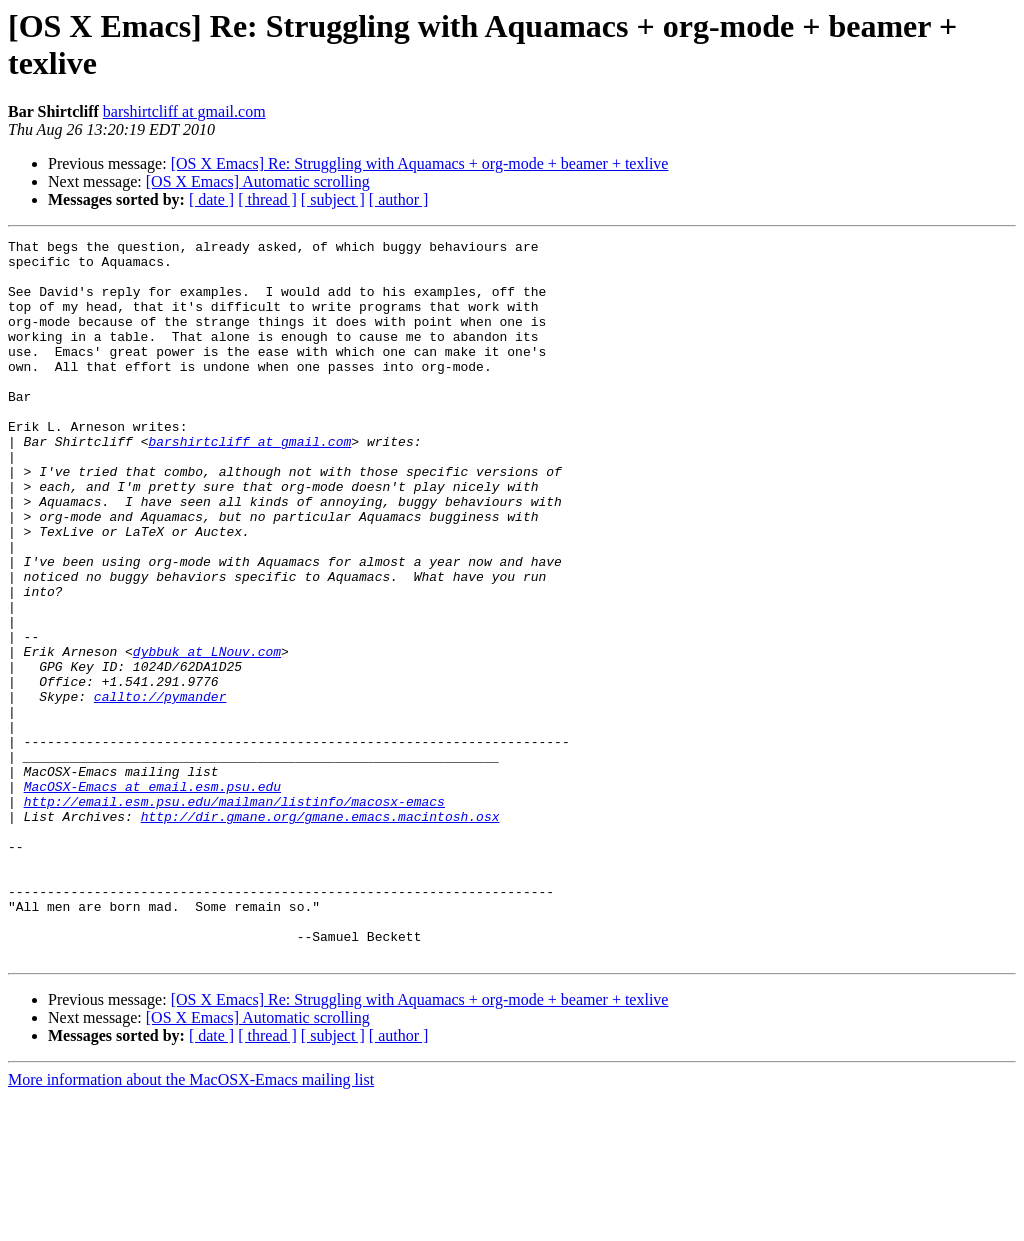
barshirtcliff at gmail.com (184, 111)
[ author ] (399, 199)
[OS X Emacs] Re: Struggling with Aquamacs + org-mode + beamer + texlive (420, 163)
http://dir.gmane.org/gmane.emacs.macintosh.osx (320, 933)
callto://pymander (160, 789)
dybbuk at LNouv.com (207, 735)
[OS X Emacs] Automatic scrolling (258, 181)
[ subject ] (333, 199)
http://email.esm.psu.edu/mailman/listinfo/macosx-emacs (234, 915)
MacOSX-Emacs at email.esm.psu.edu (152, 897)
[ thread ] (267, 199)
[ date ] (211, 199)
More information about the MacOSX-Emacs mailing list (191, 1223)
